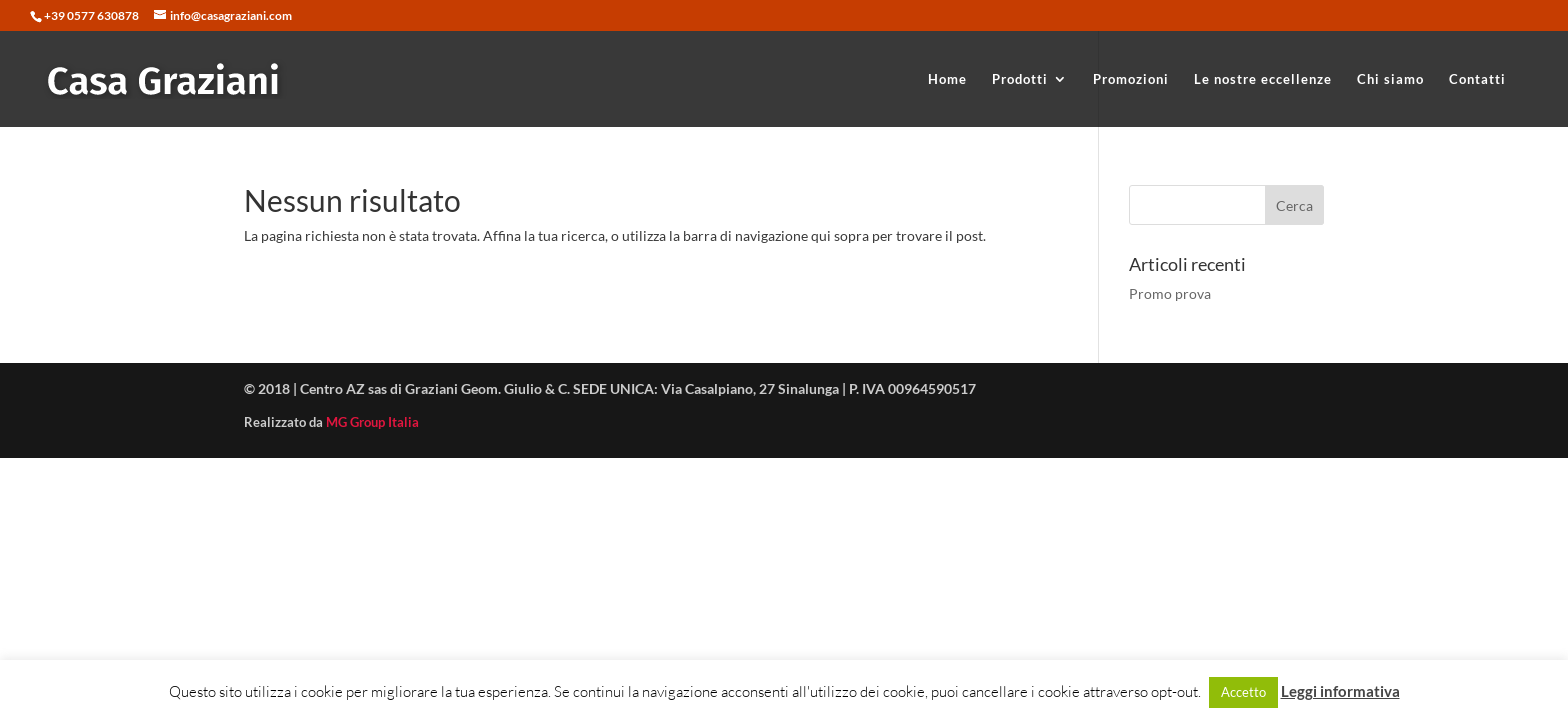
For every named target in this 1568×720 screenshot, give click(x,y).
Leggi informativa (1340, 691)
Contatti (1477, 79)
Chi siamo (1390, 79)
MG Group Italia (372, 422)
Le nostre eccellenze (1263, 79)
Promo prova (1170, 293)
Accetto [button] (1243, 692)
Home (947, 79)
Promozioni (1131, 79)
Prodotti (1020, 79)
